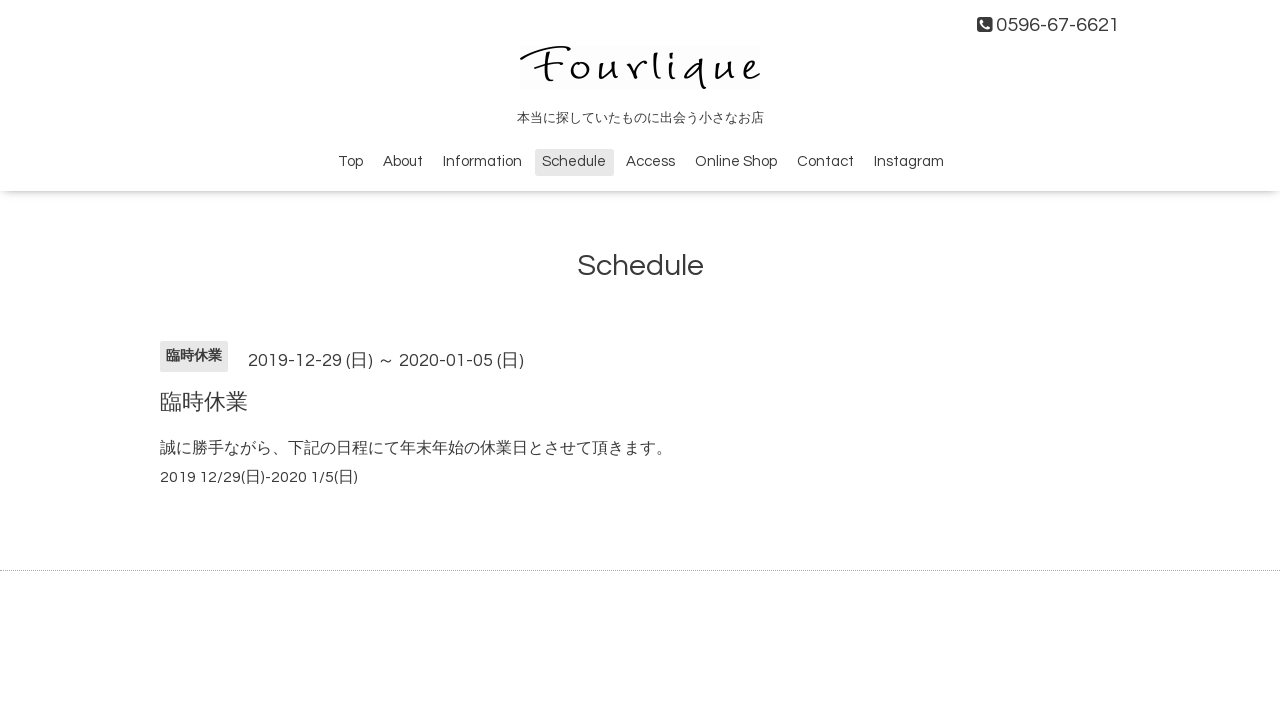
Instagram (909, 161)
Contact (825, 161)
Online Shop (736, 161)
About (403, 161)
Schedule (574, 161)
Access (650, 161)
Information (482, 161)
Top (350, 161)
